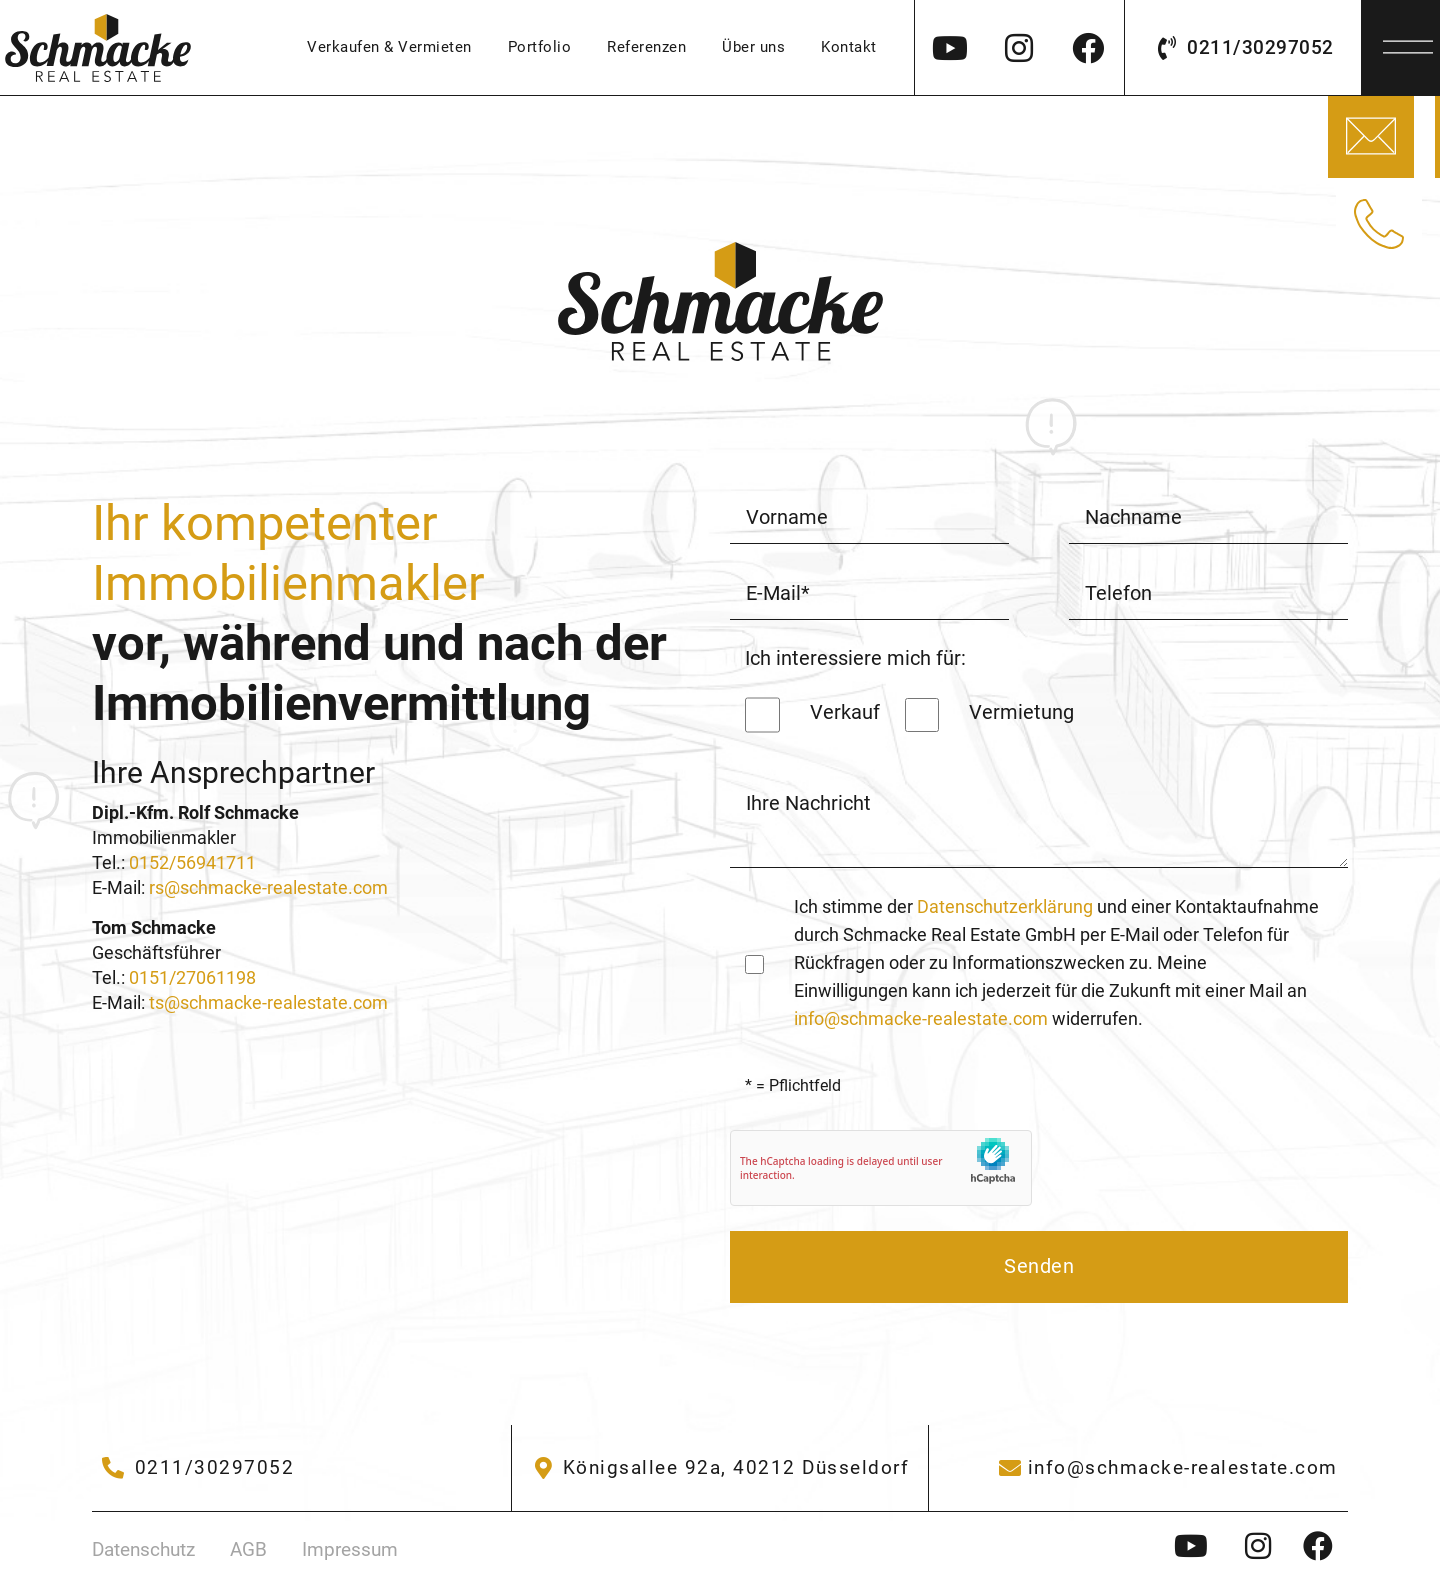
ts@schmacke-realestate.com (268, 1003)
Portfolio (540, 47)
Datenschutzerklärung (1005, 907)
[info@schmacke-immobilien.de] (1166, 1468)
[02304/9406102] (198, 1468)
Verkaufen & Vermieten (389, 47)
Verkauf (845, 712)
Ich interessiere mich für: (855, 658)
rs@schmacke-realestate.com (268, 888)
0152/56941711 (192, 863)
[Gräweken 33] (719, 1468)
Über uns (753, 47)
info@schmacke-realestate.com (923, 1019)
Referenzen (646, 47)
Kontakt (849, 47)
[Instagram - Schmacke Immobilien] (1197, 1546)
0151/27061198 (192, 978)
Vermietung (1021, 712)
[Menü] (1408, 41)
